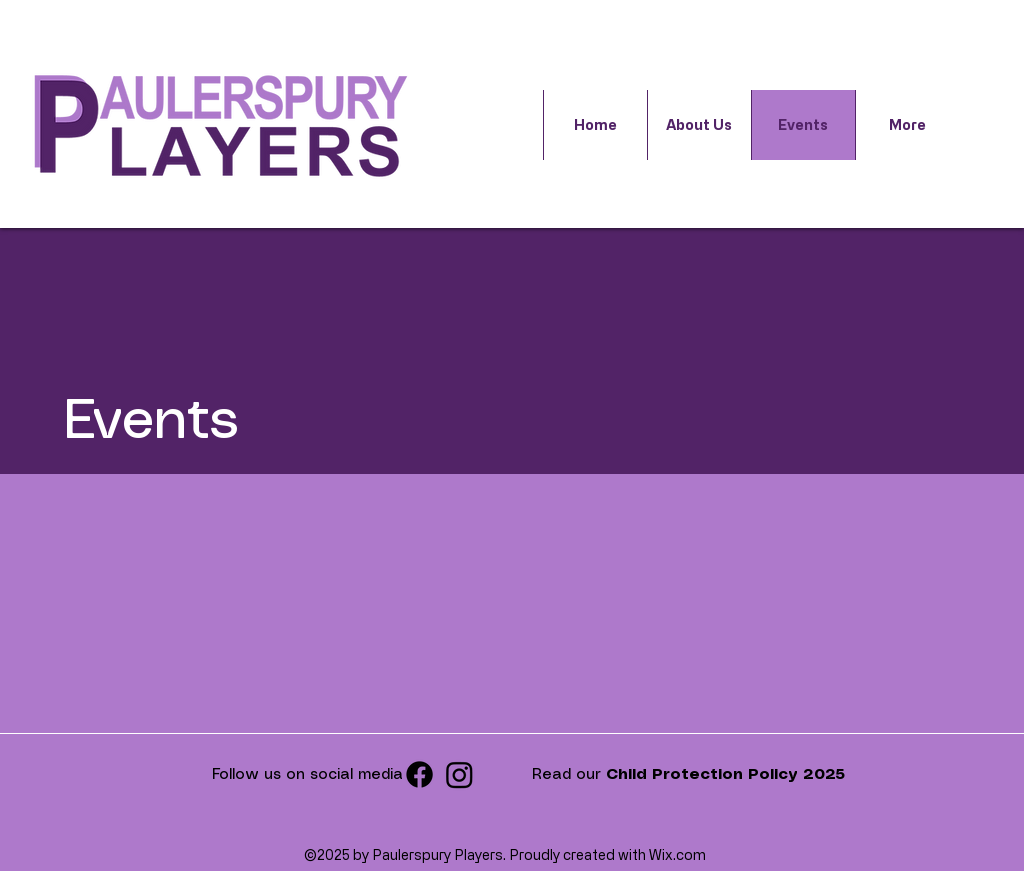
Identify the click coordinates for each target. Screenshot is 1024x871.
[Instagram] (459, 774)
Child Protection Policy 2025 (725, 775)
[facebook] (419, 774)
